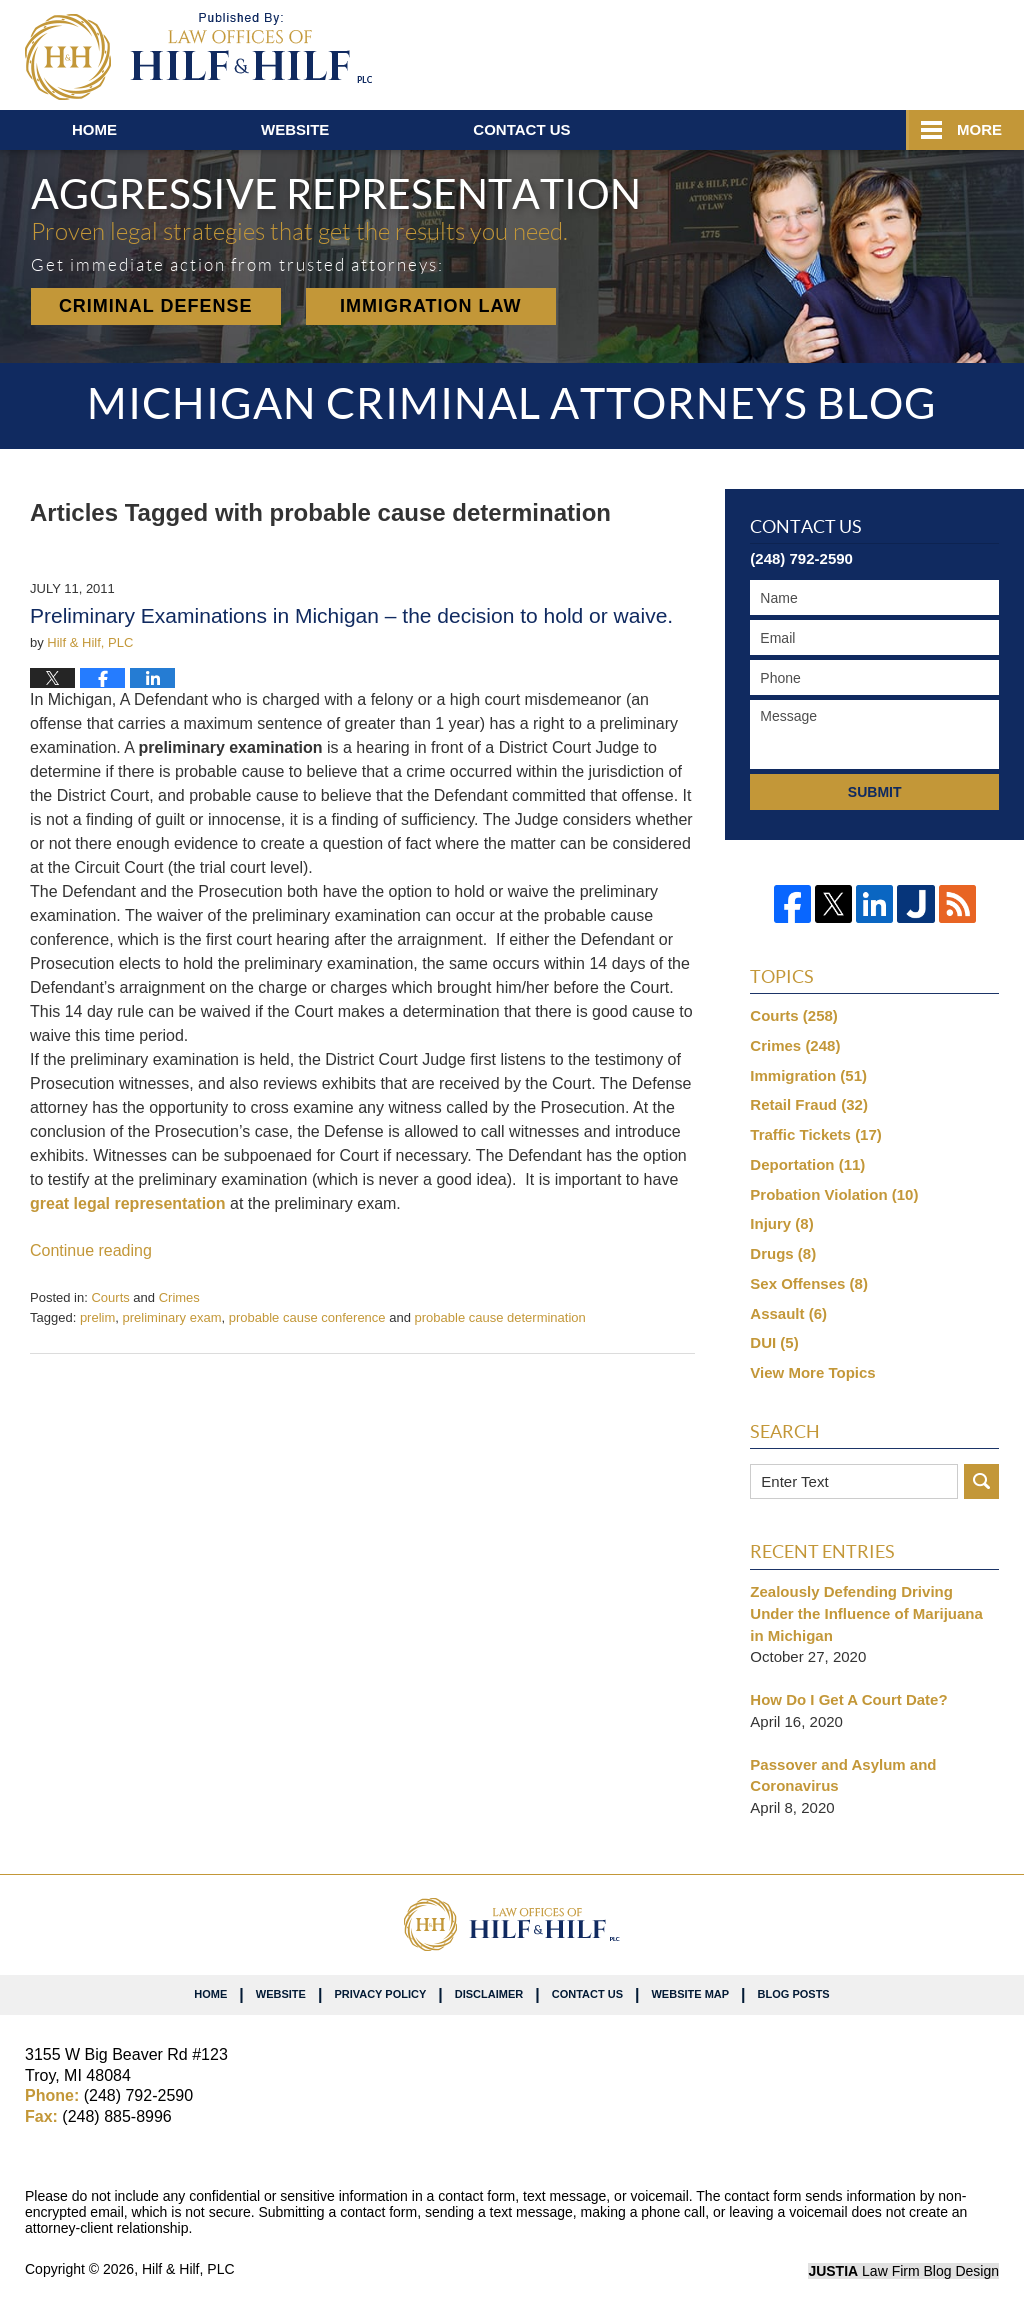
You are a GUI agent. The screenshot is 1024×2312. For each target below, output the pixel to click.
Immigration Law (431, 306)
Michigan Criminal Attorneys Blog (198, 56)
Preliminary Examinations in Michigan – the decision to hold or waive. (351, 615)
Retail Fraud (809, 1104)
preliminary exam (172, 1317)
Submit (875, 792)
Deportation (807, 1164)
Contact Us (587, 1994)
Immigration (808, 1075)
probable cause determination (500, 1317)
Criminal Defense (156, 306)
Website (295, 129)
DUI (774, 1342)
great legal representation (128, 1203)
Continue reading (91, 1250)
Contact (521, 129)
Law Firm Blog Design (903, 2271)
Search (981, 1481)
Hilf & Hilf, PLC (188, 2269)
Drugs (783, 1253)
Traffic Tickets (815, 1134)
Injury (781, 1223)
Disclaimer (489, 1994)
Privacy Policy (380, 1994)
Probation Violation (834, 1194)
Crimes (179, 1297)
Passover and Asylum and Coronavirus (843, 1775)
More (979, 129)
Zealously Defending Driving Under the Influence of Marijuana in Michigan (866, 1613)
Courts (110, 1297)
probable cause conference (307, 1317)
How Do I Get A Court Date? (848, 1699)
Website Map (690, 1994)
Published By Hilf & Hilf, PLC (881, 51)
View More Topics (812, 1372)
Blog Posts (794, 1994)
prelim (97, 1317)
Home (94, 129)
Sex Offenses (809, 1283)
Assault (788, 1313)
